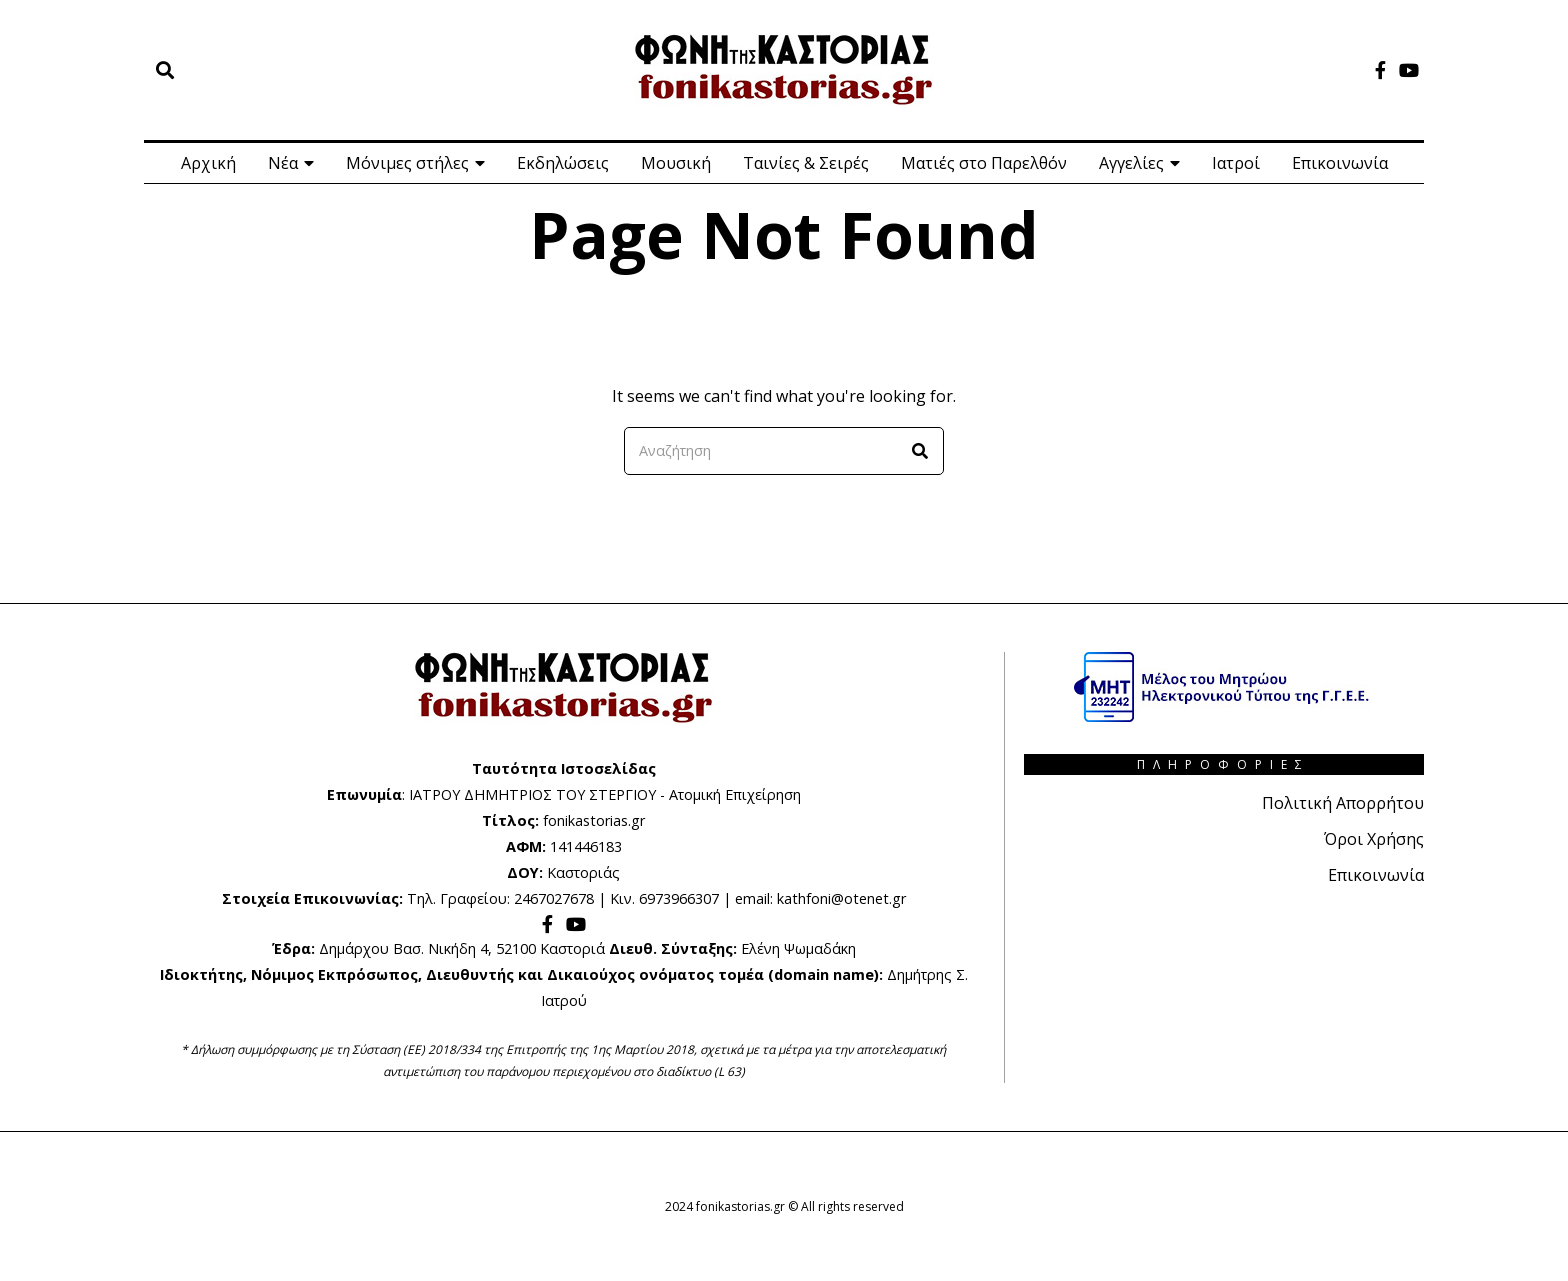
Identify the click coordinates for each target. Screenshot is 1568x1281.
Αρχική (208, 163)
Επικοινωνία (1340, 163)
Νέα (283, 163)
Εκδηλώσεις (563, 163)
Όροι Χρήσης (1374, 839)
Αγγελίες (1131, 163)
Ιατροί (1236, 163)
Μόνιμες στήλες (407, 163)
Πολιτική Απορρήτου (1343, 803)
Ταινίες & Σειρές (806, 163)
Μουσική (676, 163)
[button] (920, 451)
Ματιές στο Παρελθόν (984, 163)
